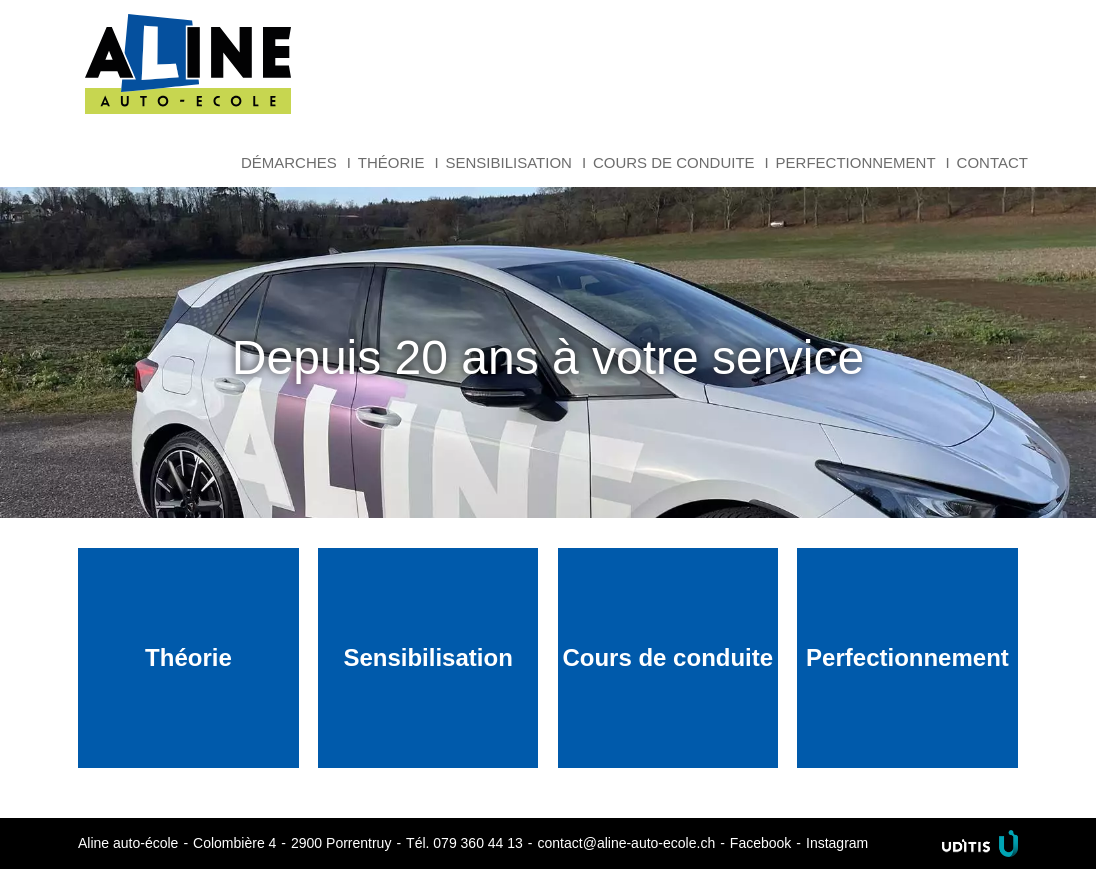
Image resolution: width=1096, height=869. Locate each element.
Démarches (289, 162)
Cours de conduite (674, 162)
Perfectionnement (856, 162)
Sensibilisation (508, 162)
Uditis (980, 843)
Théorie (391, 162)
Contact (992, 162)
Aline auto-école (188, 64)
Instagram (837, 843)
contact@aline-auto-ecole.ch (627, 843)
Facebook (760, 843)
